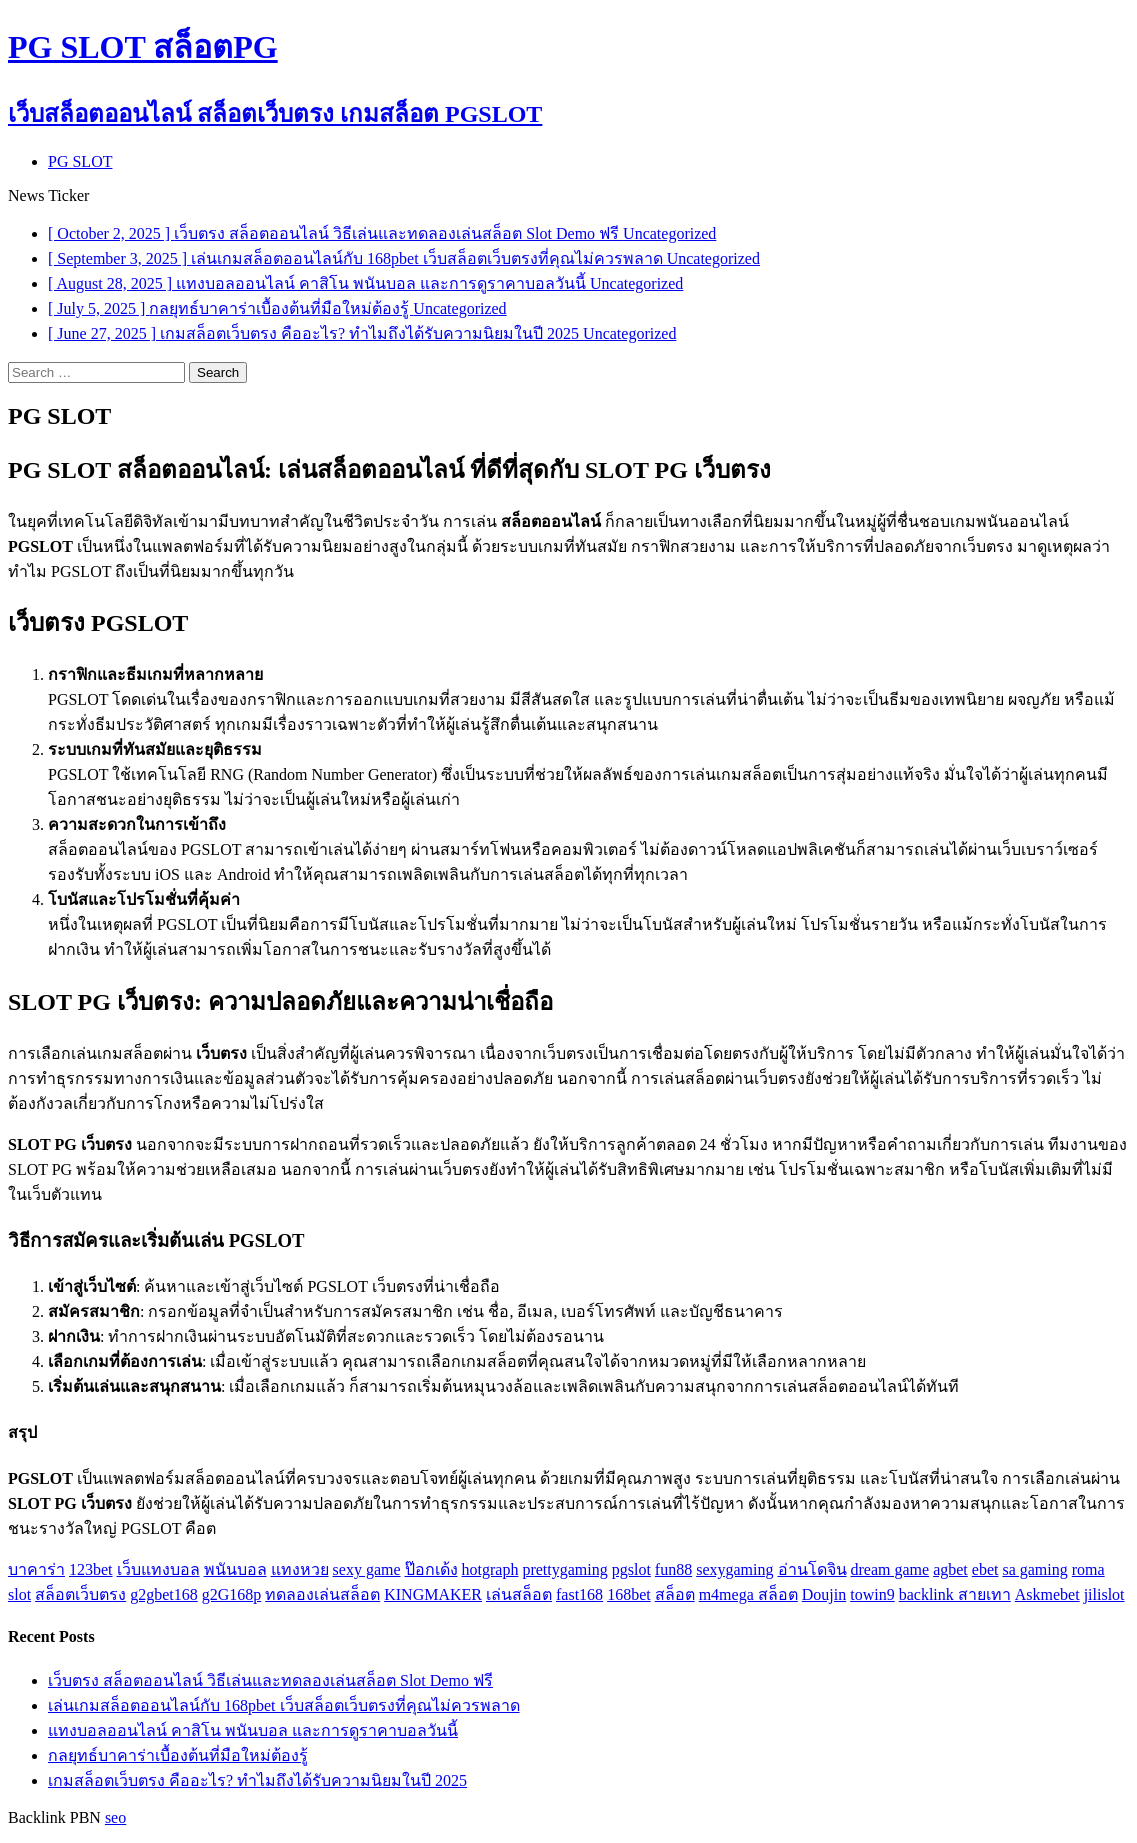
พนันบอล (235, 1569)
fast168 (579, 1594)
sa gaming (1034, 1569)
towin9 (872, 1594)
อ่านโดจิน (812, 1569)
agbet (950, 1569)
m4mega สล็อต (748, 1594)
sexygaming (734, 1569)
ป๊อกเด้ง (431, 1569)
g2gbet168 (164, 1594)
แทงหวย (300, 1569)
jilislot (1104, 1594)
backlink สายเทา (955, 1594)
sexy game (367, 1569)
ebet (985, 1569)
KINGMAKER (433, 1594)
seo (115, 1817)
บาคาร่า (36, 1569)
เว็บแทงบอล (158, 1569)
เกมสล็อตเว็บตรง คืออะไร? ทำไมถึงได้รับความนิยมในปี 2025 (257, 1780)
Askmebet (1047, 1594)
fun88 (673, 1569)
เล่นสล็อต (519, 1594)
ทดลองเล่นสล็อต (322, 1594)
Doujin (824, 1594)
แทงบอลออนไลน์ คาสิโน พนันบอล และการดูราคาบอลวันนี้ (253, 1730)
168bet (629, 1594)
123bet (91, 1569)
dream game (890, 1569)
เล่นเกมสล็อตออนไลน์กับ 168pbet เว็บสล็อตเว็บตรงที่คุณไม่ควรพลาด (284, 1705)
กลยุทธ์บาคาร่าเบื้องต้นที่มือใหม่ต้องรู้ (178, 1755)
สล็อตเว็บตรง (80, 1594)
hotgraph (490, 1569)
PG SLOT (80, 161)
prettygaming (564, 1569)
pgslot (631, 1569)
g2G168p (232, 1594)
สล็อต (675, 1594)
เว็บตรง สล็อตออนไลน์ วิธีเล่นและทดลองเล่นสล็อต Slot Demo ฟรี (270, 1680)
